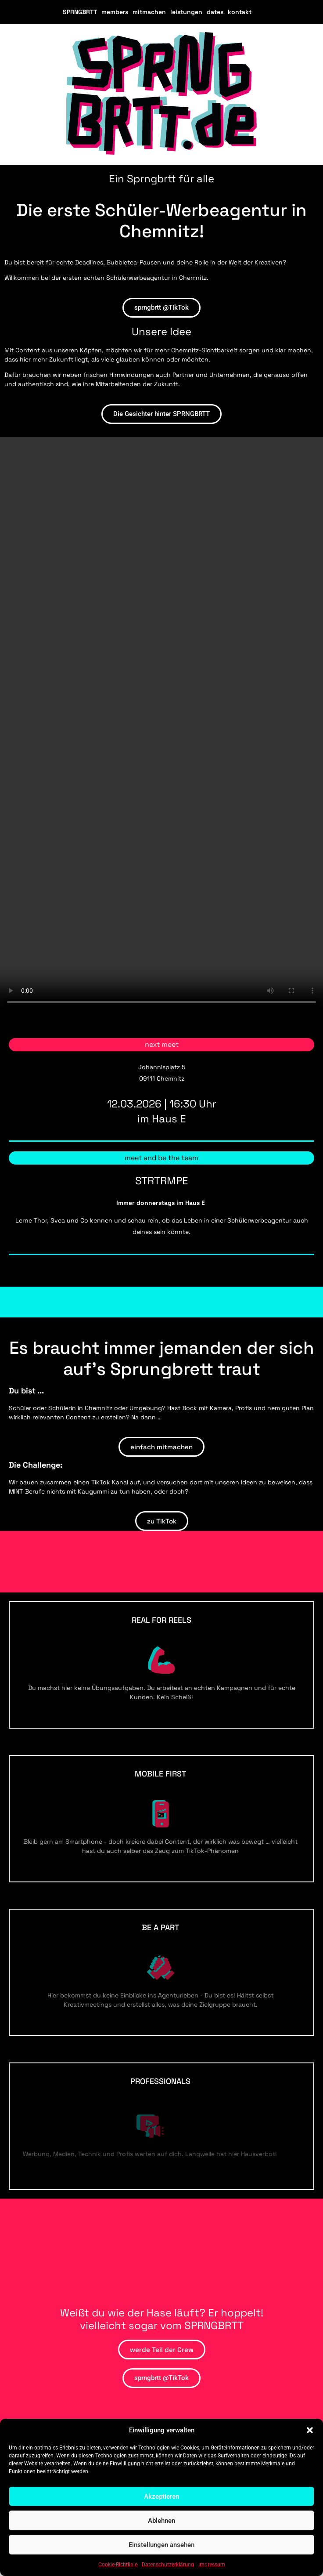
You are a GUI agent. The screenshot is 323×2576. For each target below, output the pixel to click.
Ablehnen (161, 2521)
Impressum (211, 2565)
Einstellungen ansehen (161, 2545)
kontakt (239, 12)
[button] (309, 2430)
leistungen (186, 12)
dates (215, 12)
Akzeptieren (161, 2496)
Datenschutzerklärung (168, 2565)
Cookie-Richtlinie (117, 2565)
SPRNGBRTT (80, 12)
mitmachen (149, 12)
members (114, 12)
